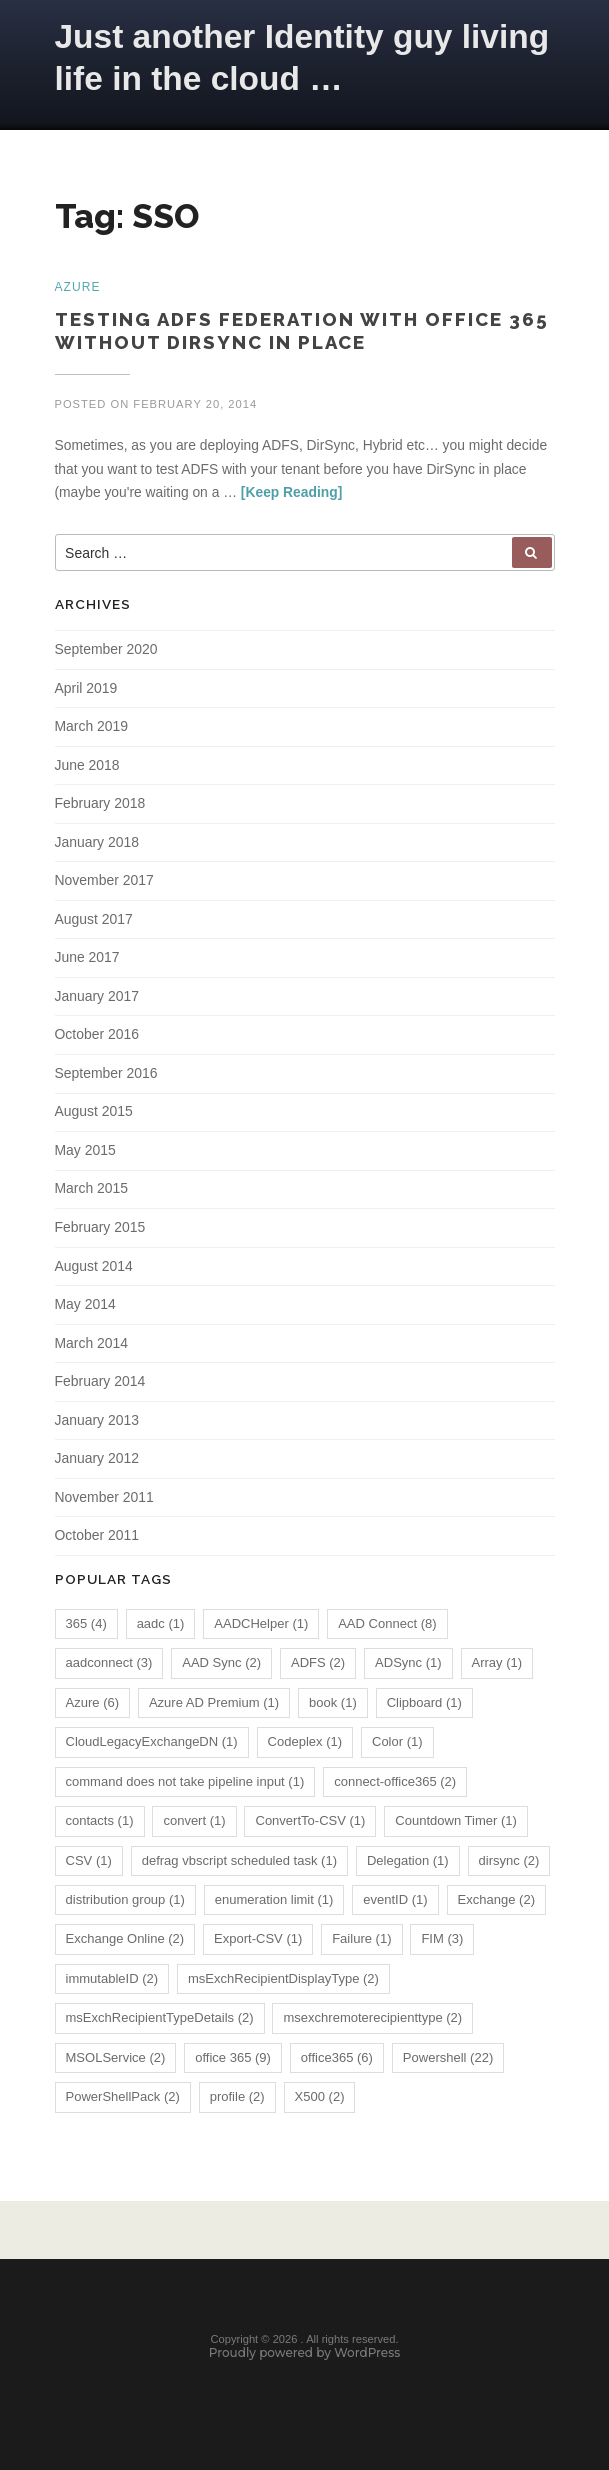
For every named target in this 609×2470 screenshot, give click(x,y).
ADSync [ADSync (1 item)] (408, 1668)
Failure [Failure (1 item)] (361, 1944)
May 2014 (85, 1309)
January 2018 (97, 845)
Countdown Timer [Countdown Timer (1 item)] (456, 1826)
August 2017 (94, 922)
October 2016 (97, 1038)
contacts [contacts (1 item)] (100, 1826)
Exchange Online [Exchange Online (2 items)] (125, 1944)
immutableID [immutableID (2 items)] (112, 1983)
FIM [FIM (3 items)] (442, 1944)
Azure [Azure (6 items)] (93, 1707)
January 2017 (97, 999)
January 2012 (97, 1463)
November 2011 (104, 1502)
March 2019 (92, 729)
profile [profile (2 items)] (237, 2102)
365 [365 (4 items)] (86, 1628)
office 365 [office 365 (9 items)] (233, 2062)
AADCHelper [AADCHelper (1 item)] (261, 1628)
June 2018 (87, 768)
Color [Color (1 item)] (397, 1747)
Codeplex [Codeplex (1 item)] (305, 1747)
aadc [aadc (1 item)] (161, 1628)
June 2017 (87, 961)
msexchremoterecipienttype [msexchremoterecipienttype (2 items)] (372, 2023)
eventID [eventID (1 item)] (395, 1904)
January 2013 (97, 1425)
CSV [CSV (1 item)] (89, 1865)
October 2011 (97, 1541)
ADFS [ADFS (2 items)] (318, 1668)
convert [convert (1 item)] (194, 1826)
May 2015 (85, 1154)
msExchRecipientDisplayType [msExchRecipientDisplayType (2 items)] (283, 1983)
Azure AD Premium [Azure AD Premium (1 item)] (214, 1707)
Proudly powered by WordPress (305, 2361)
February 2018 (100, 806)
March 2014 (92, 1347)
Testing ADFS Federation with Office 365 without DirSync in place (302, 333)
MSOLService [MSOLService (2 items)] (116, 2062)
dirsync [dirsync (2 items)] (509, 1865)
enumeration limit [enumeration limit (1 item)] (274, 1904)
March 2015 (92, 1193)
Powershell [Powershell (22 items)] (448, 2062)
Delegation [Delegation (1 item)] (408, 1865)
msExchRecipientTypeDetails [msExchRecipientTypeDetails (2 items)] (160, 2023)
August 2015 (94, 1115)
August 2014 (94, 1270)
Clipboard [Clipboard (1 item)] (424, 1707)
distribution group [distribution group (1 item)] (125, 1904)
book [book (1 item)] (333, 1707)
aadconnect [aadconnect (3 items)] (109, 1668)
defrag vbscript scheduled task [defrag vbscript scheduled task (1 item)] (239, 1865)
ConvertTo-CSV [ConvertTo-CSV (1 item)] (310, 1826)
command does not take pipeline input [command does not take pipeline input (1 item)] (185, 1786)
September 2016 (106, 1077)
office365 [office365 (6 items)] (337, 2062)
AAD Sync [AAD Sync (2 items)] (221, 1668)
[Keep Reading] (291, 494)
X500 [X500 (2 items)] (320, 2102)
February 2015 (100, 1231)
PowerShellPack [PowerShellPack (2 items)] (123, 2102)
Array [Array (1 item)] (497, 1668)
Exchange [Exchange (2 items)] (496, 1904)
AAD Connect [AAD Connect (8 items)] (387, 1628)
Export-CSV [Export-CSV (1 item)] (258, 1944)
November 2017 (104, 883)
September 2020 (106, 652)
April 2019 (86, 690)
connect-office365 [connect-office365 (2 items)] (395, 1786)
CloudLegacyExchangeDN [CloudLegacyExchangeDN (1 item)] (152, 1747)
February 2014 (100, 1386)
